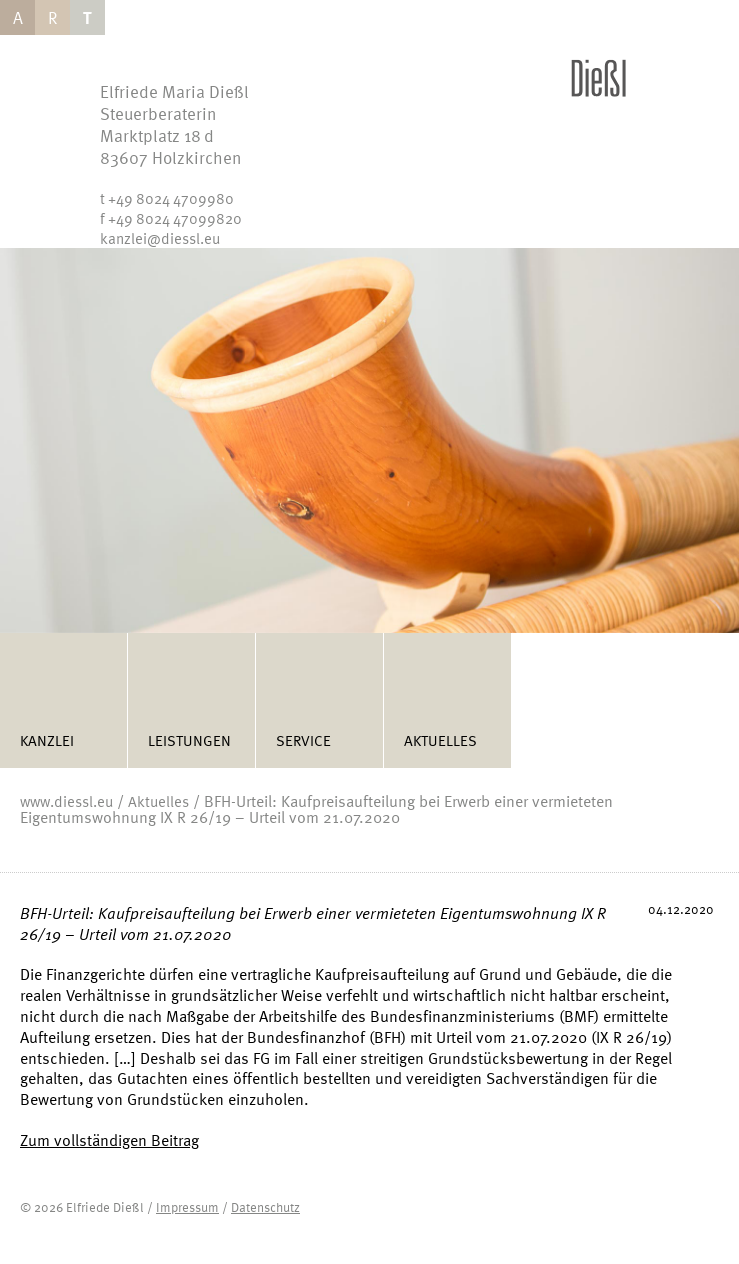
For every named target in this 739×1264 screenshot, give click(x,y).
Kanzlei (47, 740)
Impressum (187, 1207)
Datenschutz (265, 1207)
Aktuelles (440, 740)
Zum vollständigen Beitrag (109, 1140)
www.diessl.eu (66, 801)
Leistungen (189, 740)
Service (303, 740)
